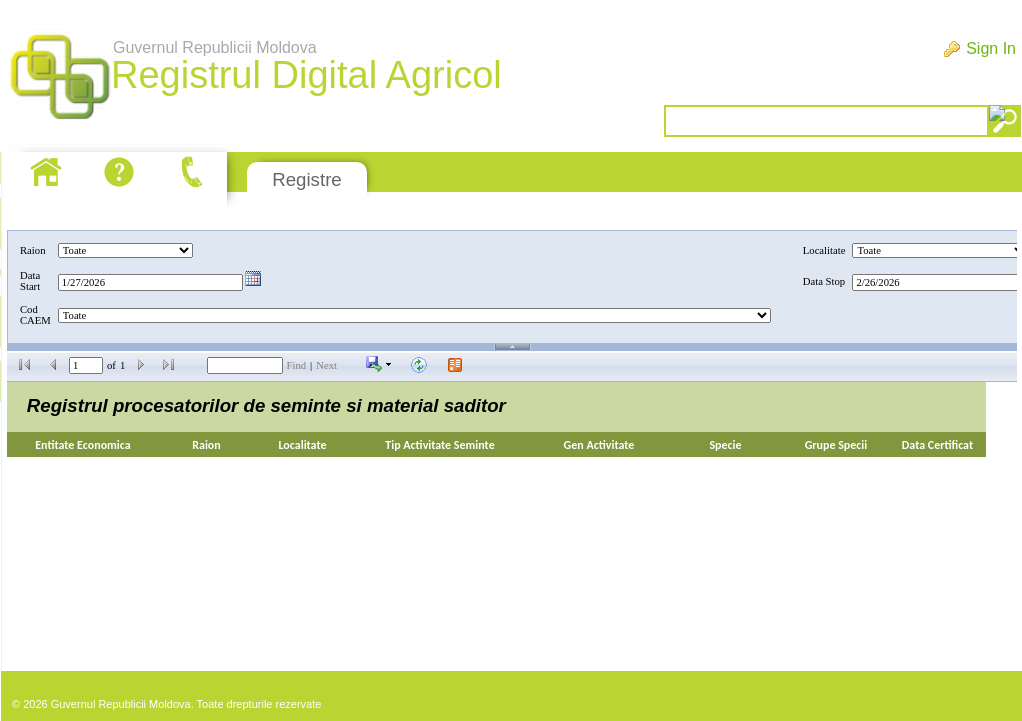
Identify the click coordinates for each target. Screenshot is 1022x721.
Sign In (991, 48)
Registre (306, 179)
